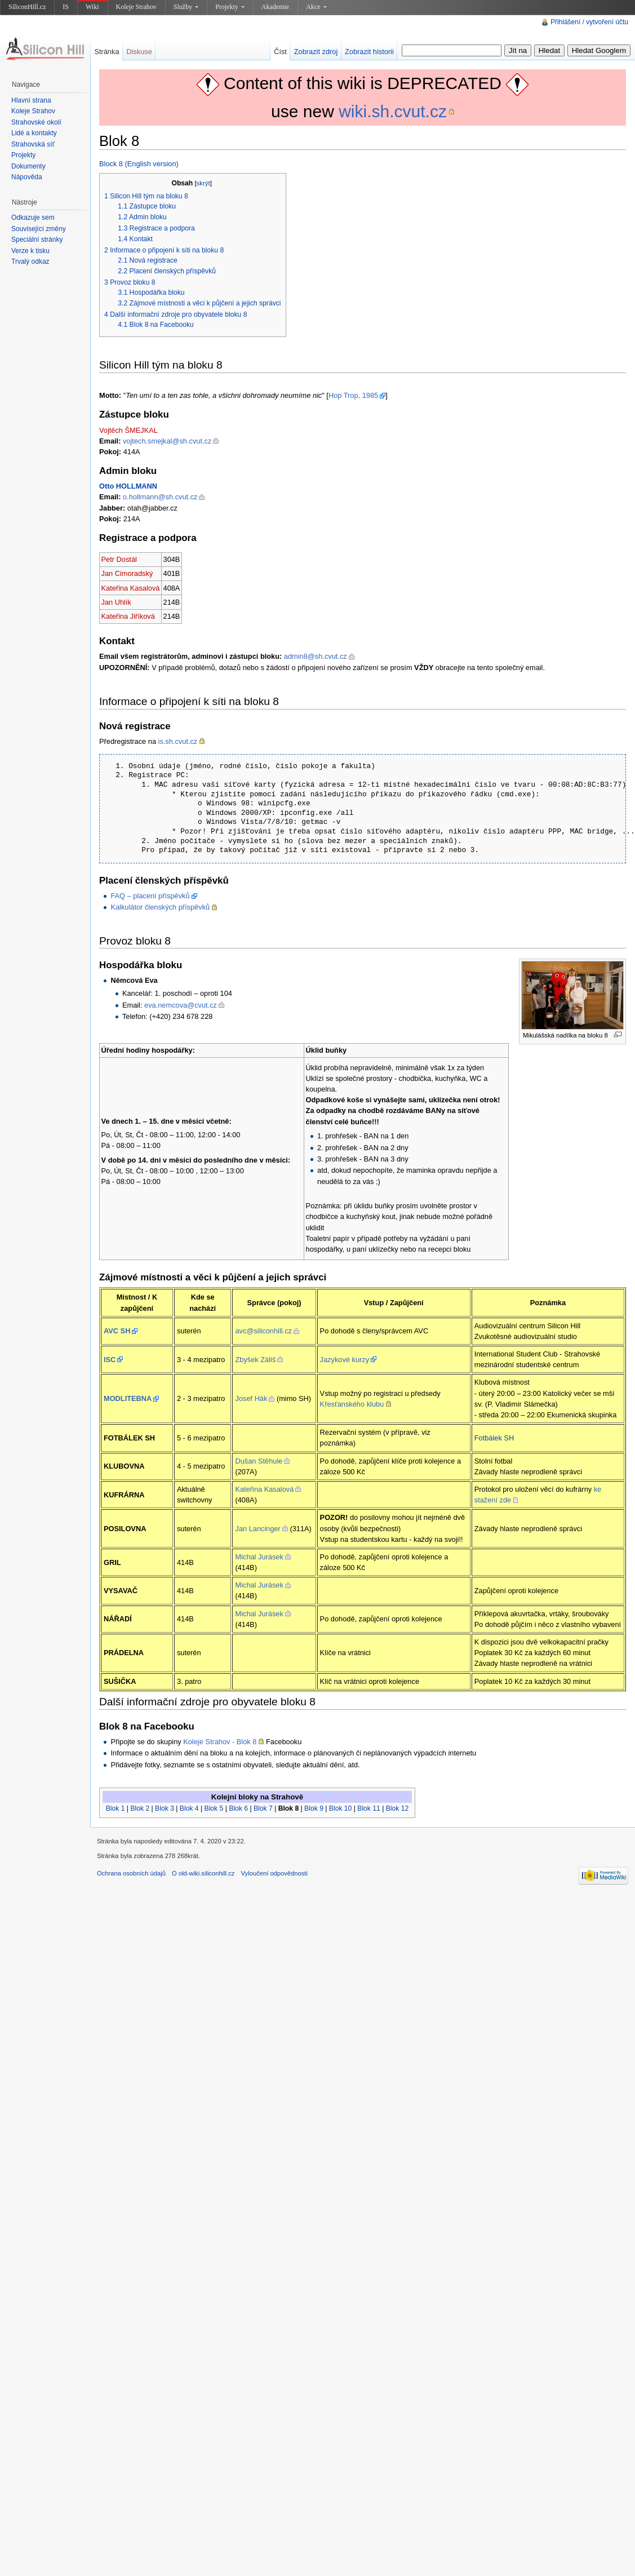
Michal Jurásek (259, 1557)
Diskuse (139, 51)
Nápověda (26, 177)
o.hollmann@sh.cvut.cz (160, 497)
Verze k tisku (30, 251)
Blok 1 (115, 1808)
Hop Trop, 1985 (353, 395)
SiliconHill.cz (27, 7)
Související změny (38, 229)
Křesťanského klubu (352, 1404)
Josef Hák (251, 1398)
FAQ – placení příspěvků (149, 896)
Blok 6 (238, 1808)
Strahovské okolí (36, 122)
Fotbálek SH (494, 1438)
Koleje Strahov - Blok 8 (219, 1741)
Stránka (106, 51)
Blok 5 (214, 1808)
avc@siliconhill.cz (263, 1331)
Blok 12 (397, 1808)
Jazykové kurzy (344, 1359)
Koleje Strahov (136, 7)
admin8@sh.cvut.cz (315, 656)
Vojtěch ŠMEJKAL (128, 430)
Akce (316, 7)
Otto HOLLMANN (128, 486)
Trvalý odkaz (30, 261)
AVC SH (117, 1331)
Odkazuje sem (33, 217)
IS (66, 7)
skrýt (203, 183)
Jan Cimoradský (127, 573)
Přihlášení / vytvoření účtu (589, 22)
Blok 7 (263, 1808)
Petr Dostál (119, 559)
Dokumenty (28, 166)
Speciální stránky (37, 239)
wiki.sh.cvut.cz (393, 111)
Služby (186, 7)
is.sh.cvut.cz (178, 741)
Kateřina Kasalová (130, 588)
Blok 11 (368, 1808)
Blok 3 (164, 1808)
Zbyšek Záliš (255, 1359)
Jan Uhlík (116, 602)
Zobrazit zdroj (316, 51)
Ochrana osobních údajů (131, 1873)
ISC (110, 1359)
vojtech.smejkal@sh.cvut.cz (167, 441)
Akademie (275, 7)
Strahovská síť (33, 144)
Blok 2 (139, 1808)
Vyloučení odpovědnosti (274, 1873)
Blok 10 (340, 1808)
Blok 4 (189, 1808)
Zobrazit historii (369, 51)
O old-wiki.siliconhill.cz (203, 1873)
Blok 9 (313, 1808)
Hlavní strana (31, 100)
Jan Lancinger (257, 1528)
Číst (280, 51)
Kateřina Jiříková (128, 616)
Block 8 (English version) (139, 163)
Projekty (230, 7)
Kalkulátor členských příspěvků (160, 907)
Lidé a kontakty (34, 133)
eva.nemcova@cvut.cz (180, 1005)
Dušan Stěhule (258, 1461)
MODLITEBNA (128, 1398)
